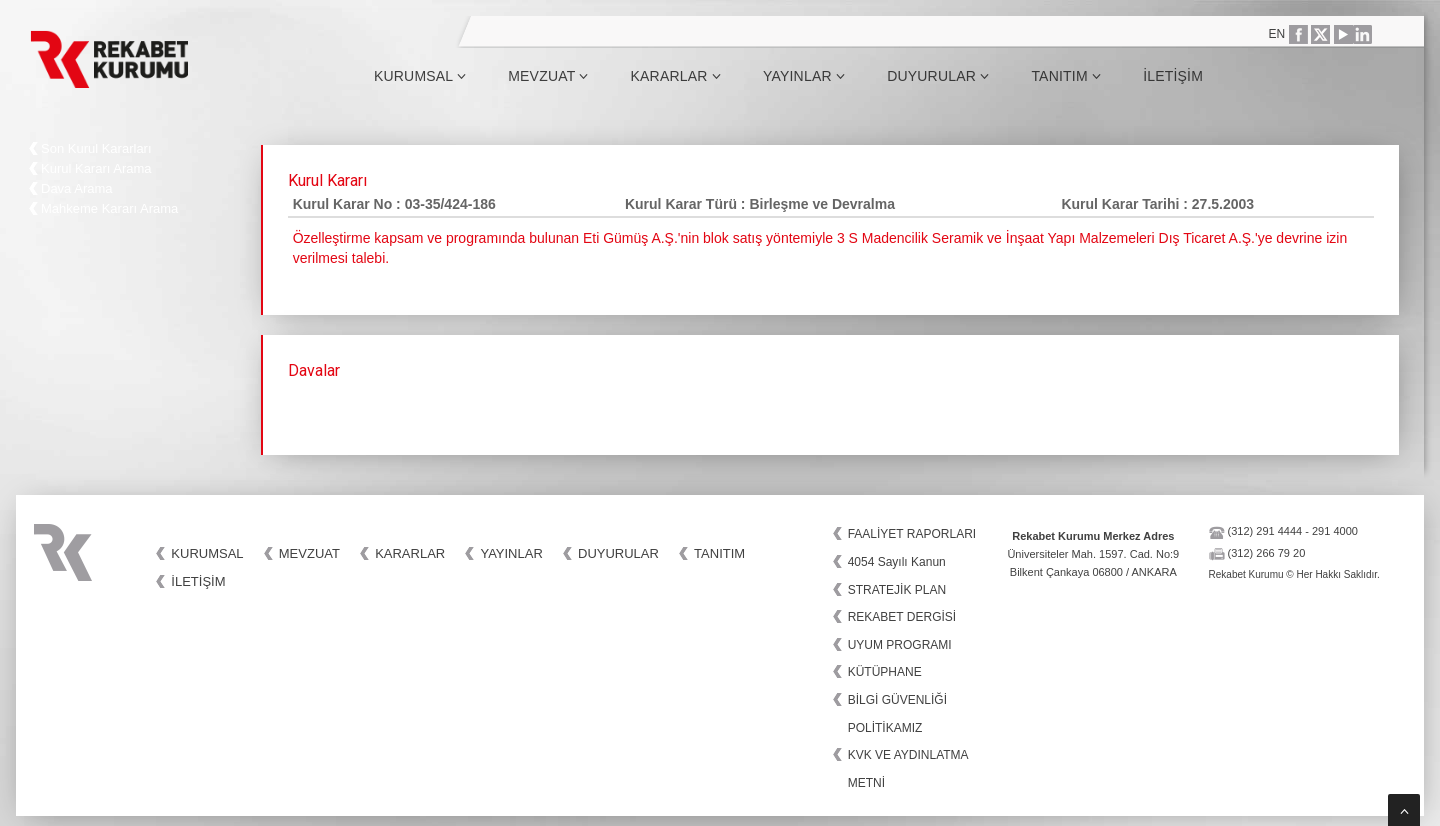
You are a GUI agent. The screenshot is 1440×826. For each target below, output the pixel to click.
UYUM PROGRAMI (900, 645)
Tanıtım (1066, 76)
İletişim (1173, 76)
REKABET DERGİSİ (902, 617)
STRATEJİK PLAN (897, 590)
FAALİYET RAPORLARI (912, 534)
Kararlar (676, 76)
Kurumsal (420, 76)
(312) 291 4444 (1265, 531)
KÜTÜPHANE (885, 672)
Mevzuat (548, 76)
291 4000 (1335, 531)
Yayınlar (804, 76)
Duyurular (938, 76)
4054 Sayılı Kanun (897, 562)
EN (1277, 34)
